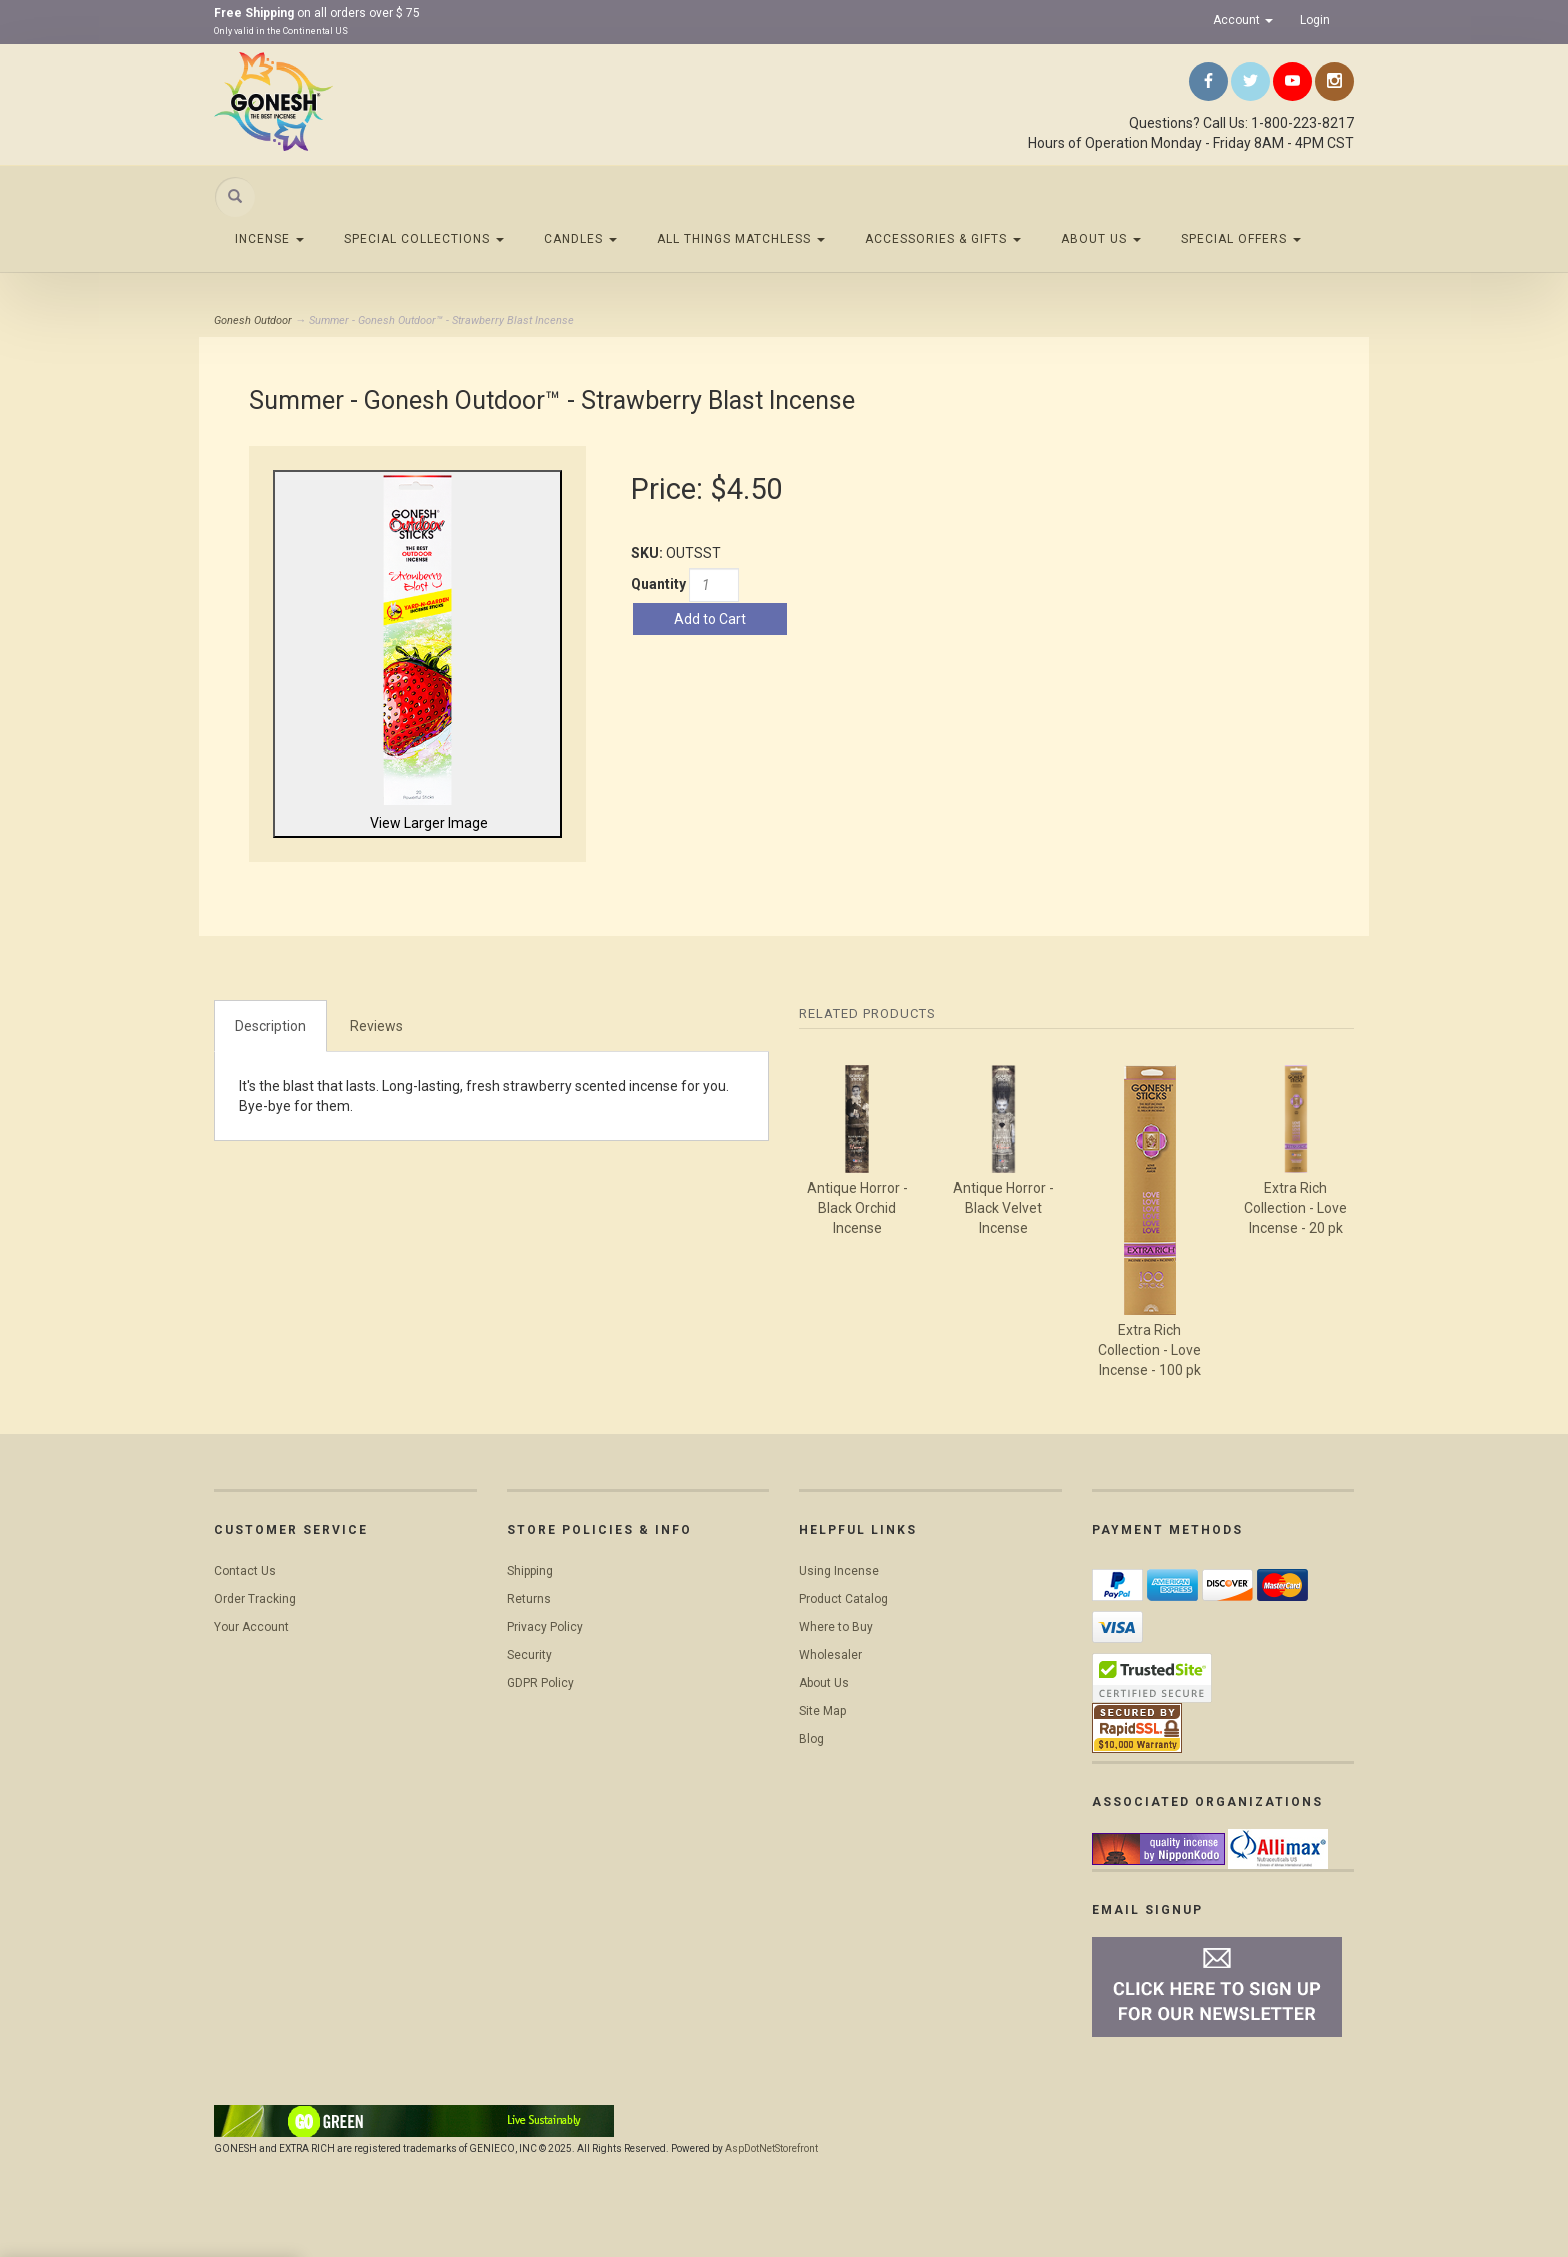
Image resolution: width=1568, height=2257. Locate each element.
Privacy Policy (545, 1627)
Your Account (251, 1627)
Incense (269, 239)
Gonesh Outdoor (253, 320)
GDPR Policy (540, 1683)
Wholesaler (830, 1655)
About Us (1101, 239)
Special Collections (424, 239)
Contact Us (245, 1571)
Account (1243, 20)
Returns (529, 1599)
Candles (580, 239)
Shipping (530, 1571)
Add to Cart (710, 619)
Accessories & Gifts (943, 239)
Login (1315, 20)
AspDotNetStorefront (771, 2148)
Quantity (658, 584)
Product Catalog (843, 1599)
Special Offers (1241, 239)
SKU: (648, 553)
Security (529, 1655)
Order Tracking (255, 1599)
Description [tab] (270, 1026)
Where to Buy (836, 1627)
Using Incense (839, 1571)
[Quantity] (714, 585)
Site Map (822, 1711)
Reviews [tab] (376, 1026)
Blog (811, 1739)
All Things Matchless (741, 239)
